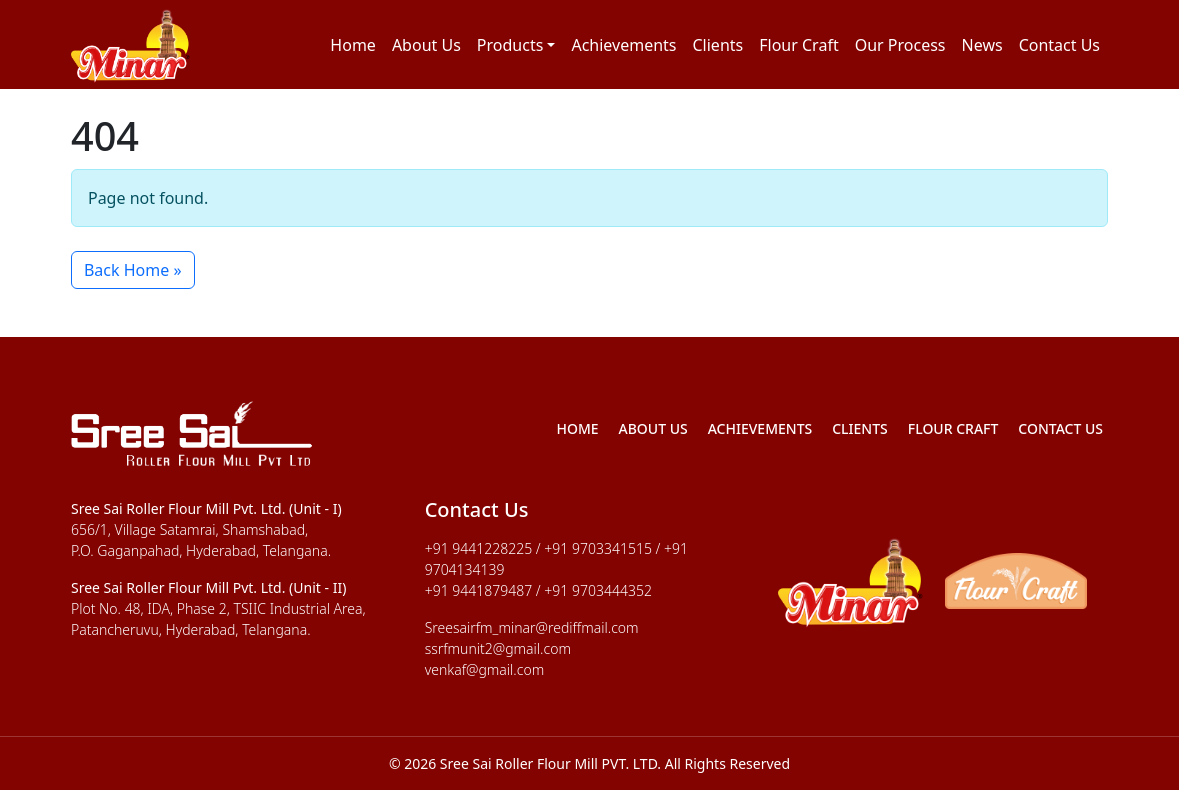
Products (510, 45)
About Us (426, 45)
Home (353, 45)
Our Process (900, 45)
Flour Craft (798, 45)
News (982, 45)
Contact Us (1059, 45)
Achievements (623, 45)
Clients (718, 45)
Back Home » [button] (133, 270)
